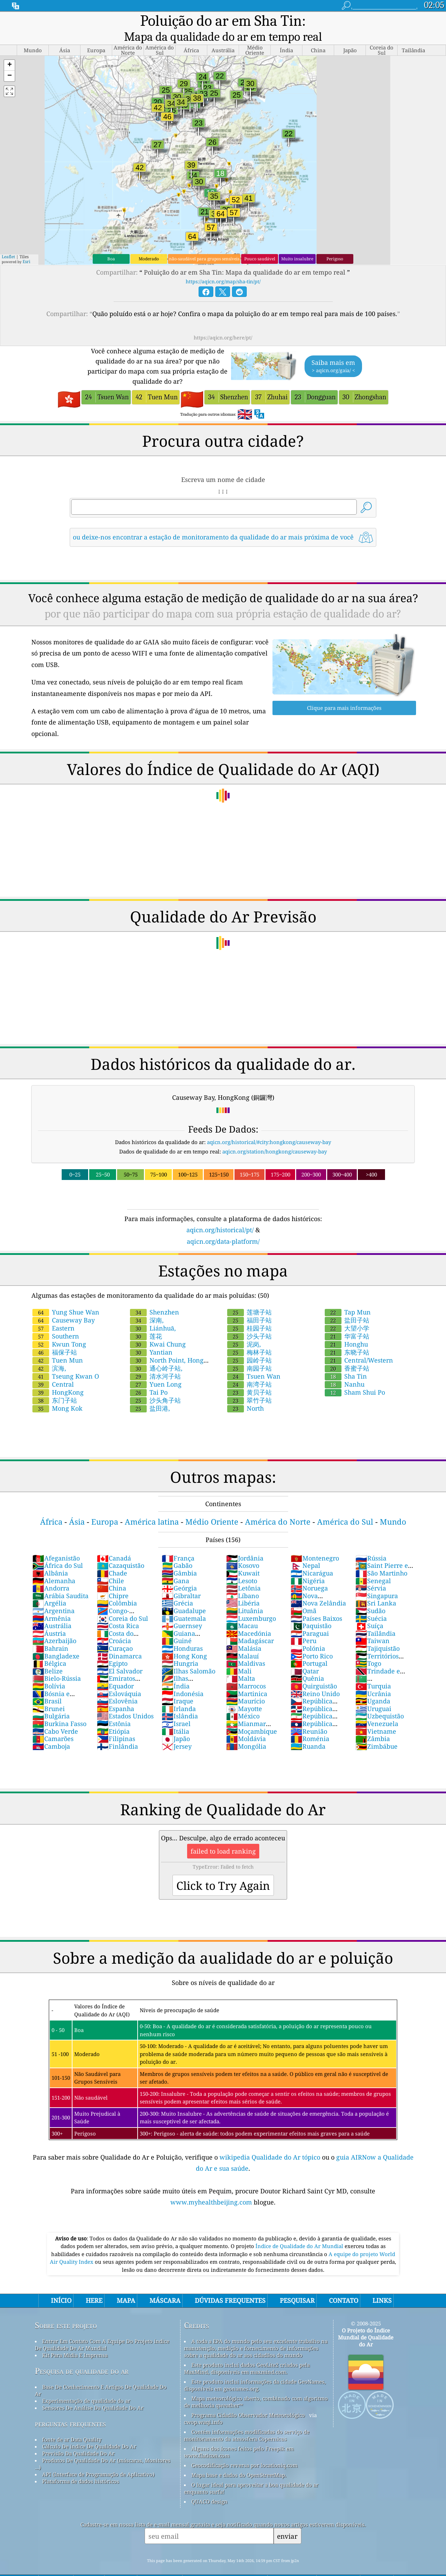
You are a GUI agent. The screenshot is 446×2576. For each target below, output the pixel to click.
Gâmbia (179, 1557)
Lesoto (241, 1565)
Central (53, 1368)
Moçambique (251, 1715)
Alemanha (53, 1565)
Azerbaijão (54, 1625)
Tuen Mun (57, 1344)
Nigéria (308, 1565)
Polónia (308, 1632)
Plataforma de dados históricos (80, 2465)
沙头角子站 (155, 1384)
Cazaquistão (120, 1550)
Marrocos (246, 1670)
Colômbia (117, 1587)
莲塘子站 (249, 1296)
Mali (239, 1655)
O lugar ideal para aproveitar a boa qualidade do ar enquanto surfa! (251, 2472)
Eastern (53, 1312)
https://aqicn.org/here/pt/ (223, 322)
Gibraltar (181, 1580)
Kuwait (243, 1557)
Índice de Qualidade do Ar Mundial (300, 2230)
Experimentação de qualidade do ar (86, 2385)
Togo (368, 1647)
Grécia (177, 1587)
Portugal (309, 1647)
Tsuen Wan (253, 1360)
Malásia (243, 1632)
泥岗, (244, 1328)
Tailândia (375, 1617)
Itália (175, 1715)
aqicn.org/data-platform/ (223, 1225)
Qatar (305, 1655)
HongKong (58, 1376)
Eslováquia (119, 1678)
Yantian (151, 1336)
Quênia (307, 1662)
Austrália (51, 1610)
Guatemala (184, 1602)
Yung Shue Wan (65, 1296)
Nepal (305, 1550)
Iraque (177, 1685)
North (245, 1392)
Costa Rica (118, 1610)
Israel (176, 1708)
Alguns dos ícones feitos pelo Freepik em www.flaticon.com (239, 2436)
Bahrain (50, 1632)
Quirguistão (314, 1670)
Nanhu (344, 1368)
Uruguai (373, 1693)
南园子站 (249, 1352)
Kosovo (242, 1550)
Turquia (373, 1670)
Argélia (49, 1587)
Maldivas (245, 1647)
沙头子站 (249, 1320)
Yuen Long (156, 1368)
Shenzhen (154, 1296)
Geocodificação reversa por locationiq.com (244, 2449)
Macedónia (248, 1617)
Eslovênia (117, 1685)
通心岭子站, (156, 1352)
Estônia (114, 1708)
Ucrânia (373, 1678)
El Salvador (120, 1655)
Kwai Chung (158, 1328)
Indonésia (182, 1678)
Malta (240, 1662)
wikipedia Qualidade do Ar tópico (271, 2141)
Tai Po (149, 1376)
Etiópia (113, 1715)
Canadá (114, 1542)
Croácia (114, 1625)
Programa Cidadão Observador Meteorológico (248, 2399)
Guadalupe (184, 1595)
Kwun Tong (59, 1328)
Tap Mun (348, 1296)
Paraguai (310, 1617)
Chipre (113, 1580)
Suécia (371, 1602)
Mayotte (244, 1693)
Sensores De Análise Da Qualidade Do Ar (93, 2392)
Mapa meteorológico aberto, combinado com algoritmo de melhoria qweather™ (256, 2386)
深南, (147, 1304)
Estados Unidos (125, 1700)
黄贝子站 (249, 1376)
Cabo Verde (55, 1715)
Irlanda (179, 1693)
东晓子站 (347, 1336)
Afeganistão (56, 1542)
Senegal (373, 1565)
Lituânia (244, 1595)
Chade (112, 1557)
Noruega (309, 1572)
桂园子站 (249, 1312)
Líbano (242, 1580)
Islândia (180, 1700)
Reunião (309, 1715)
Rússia (370, 1542)
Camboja (51, 1730)
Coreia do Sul (122, 1602)
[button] (9, 49)
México (243, 1700)
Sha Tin (346, 1360)
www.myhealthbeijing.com (212, 2186)
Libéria (243, 1587)
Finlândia (117, 1730)
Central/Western (359, 1344)
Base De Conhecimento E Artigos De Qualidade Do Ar (101, 2375)
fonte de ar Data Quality (71, 2423)
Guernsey (182, 1610)
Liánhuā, (153, 1312)
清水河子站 (155, 1360)
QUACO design (209, 2485)
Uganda (372, 1685)
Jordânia (244, 1542)
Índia (176, 1670)
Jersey (177, 1730)
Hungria (180, 1647)
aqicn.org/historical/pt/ (220, 1214)
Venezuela (376, 1708)
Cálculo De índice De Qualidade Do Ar (89, 2430)
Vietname (375, 1715)
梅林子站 (249, 1336)
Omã (303, 1595)
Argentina (53, 1595)
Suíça (369, 1610)
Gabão (177, 1550)
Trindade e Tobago (377, 1659)
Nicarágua (312, 1557)
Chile (110, 1565)
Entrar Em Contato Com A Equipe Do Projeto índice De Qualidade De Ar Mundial (102, 2329)
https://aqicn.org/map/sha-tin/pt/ (223, 265)
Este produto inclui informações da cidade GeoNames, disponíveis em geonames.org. (255, 2369)
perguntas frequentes (70, 2407)
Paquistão (311, 1610)
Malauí (242, 1640)
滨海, (49, 1352)
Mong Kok (57, 1392)
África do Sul (57, 1550)
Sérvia (370, 1572)
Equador (115, 1670)
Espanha (115, 1693)
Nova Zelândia (318, 1587)
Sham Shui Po (355, 1376)
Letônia (243, 1572)
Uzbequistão (379, 1700)
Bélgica (49, 1647)
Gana (175, 1565)
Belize (47, 1655)
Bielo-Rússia (56, 1662)
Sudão (370, 1595)
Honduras (182, 1632)
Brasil (47, 1685)
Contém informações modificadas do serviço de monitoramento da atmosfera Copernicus (246, 2419)
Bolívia (48, 1670)
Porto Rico (312, 1640)
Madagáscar (250, 1625)
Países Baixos (316, 1602)
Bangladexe (55, 1640)
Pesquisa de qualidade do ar (82, 2355)
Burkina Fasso (59, 1708)
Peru (303, 1625)
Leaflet (8, 241)
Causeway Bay (63, 1304)
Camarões (53, 1723)
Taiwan (372, 1625)
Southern (55, 1320)
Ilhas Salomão (188, 1655)
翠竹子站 (249, 1384)
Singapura (376, 1580)
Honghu (346, 1328)
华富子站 (347, 1320)
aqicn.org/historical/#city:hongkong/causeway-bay (269, 1126)
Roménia (310, 1723)
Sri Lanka (375, 1587)
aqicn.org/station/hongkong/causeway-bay (274, 1135)
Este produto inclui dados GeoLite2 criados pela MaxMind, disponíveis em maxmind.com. (247, 2353)
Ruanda (308, 1730)
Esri (26, 246)
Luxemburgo (251, 1602)
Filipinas (116, 1723)
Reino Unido (315, 1678)
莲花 (146, 1320)
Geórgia (179, 1572)
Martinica (246, 1678)
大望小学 (347, 1312)
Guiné (177, 1625)
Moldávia (246, 1723)
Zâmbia (372, 1723)
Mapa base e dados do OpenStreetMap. (238, 2459)
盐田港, (150, 1392)
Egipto (112, 1647)
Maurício (245, 1685)
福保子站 (54, 1336)
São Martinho (381, 1557)
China (111, 1572)
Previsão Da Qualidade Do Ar (78, 2437)
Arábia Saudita (60, 1580)
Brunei (48, 1693)
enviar (287, 2520)
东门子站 (54, 1384)
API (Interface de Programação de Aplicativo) (98, 2458)
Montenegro (315, 1542)
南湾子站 (249, 1368)
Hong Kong (184, 1640)
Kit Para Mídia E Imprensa (75, 2339)
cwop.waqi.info (203, 2406)
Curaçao (115, 1632)
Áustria (49, 1617)
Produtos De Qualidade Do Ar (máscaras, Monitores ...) (102, 2448)
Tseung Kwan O (65, 1360)
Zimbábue (376, 1730)
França (178, 1542)
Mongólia (246, 1730)
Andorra (50, 1572)
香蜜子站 (347, 1352)
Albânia (50, 1557)
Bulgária (51, 1700)
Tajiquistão (377, 1632)
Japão (176, 1723)
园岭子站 (249, 1344)
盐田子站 (347, 1304)
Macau (242, 1610)
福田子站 (249, 1304)
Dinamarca (119, 1640)
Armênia (51, 1602)
